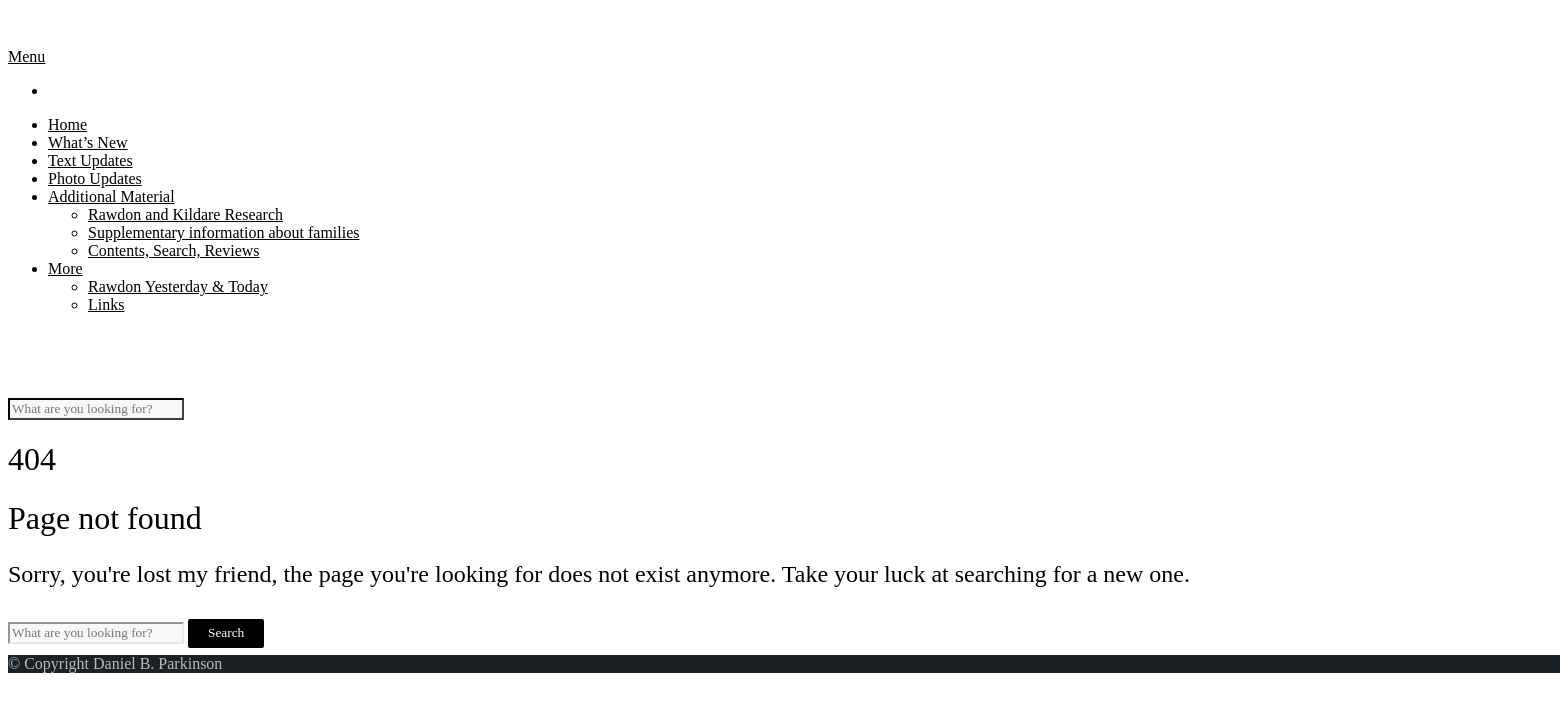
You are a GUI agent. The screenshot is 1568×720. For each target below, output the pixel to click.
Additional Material (111, 196)
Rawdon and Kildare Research (185, 214)
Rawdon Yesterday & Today (178, 286)
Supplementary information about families (224, 232)
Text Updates (90, 160)
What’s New (88, 142)
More (65, 268)
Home (67, 124)
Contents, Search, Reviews (174, 250)
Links (106, 304)
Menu (26, 56)
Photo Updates (95, 178)
